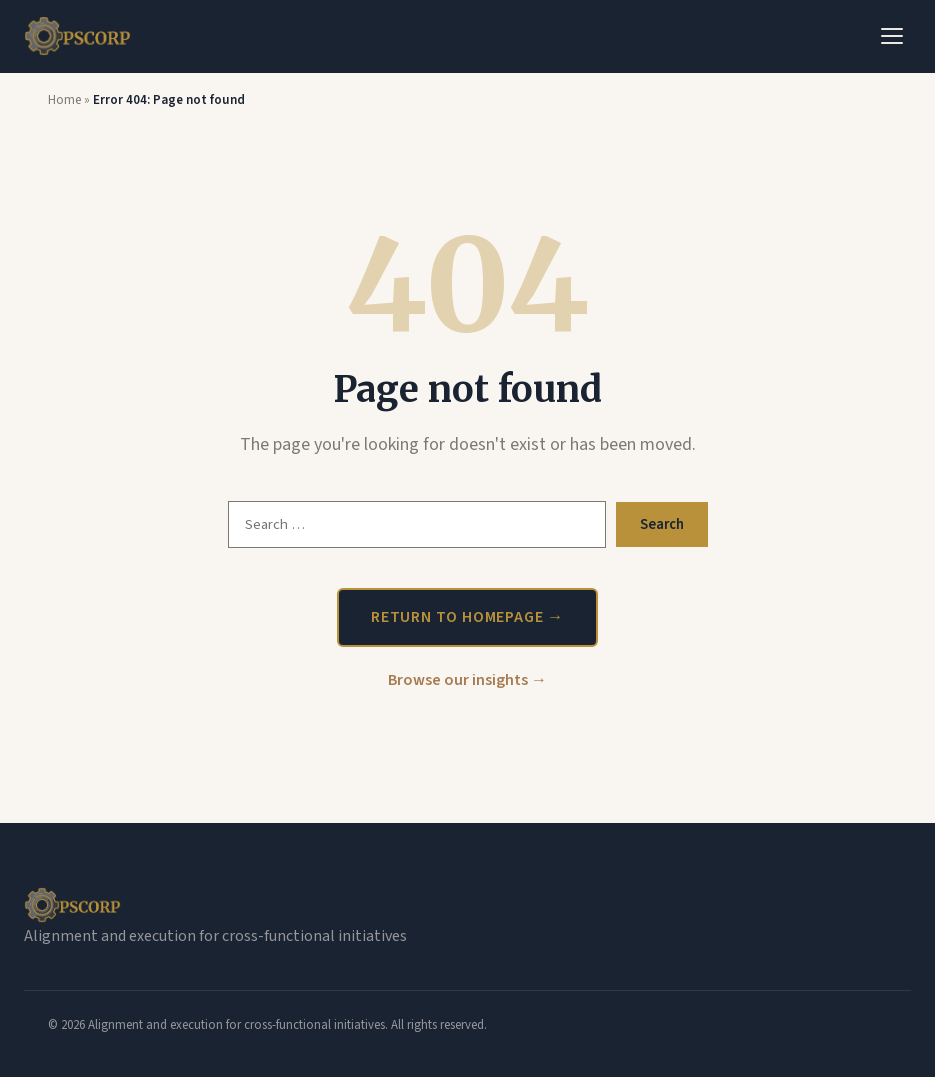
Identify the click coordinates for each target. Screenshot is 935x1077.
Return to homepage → (467, 617)
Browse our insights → (467, 680)
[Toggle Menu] (892, 36)
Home (64, 100)
